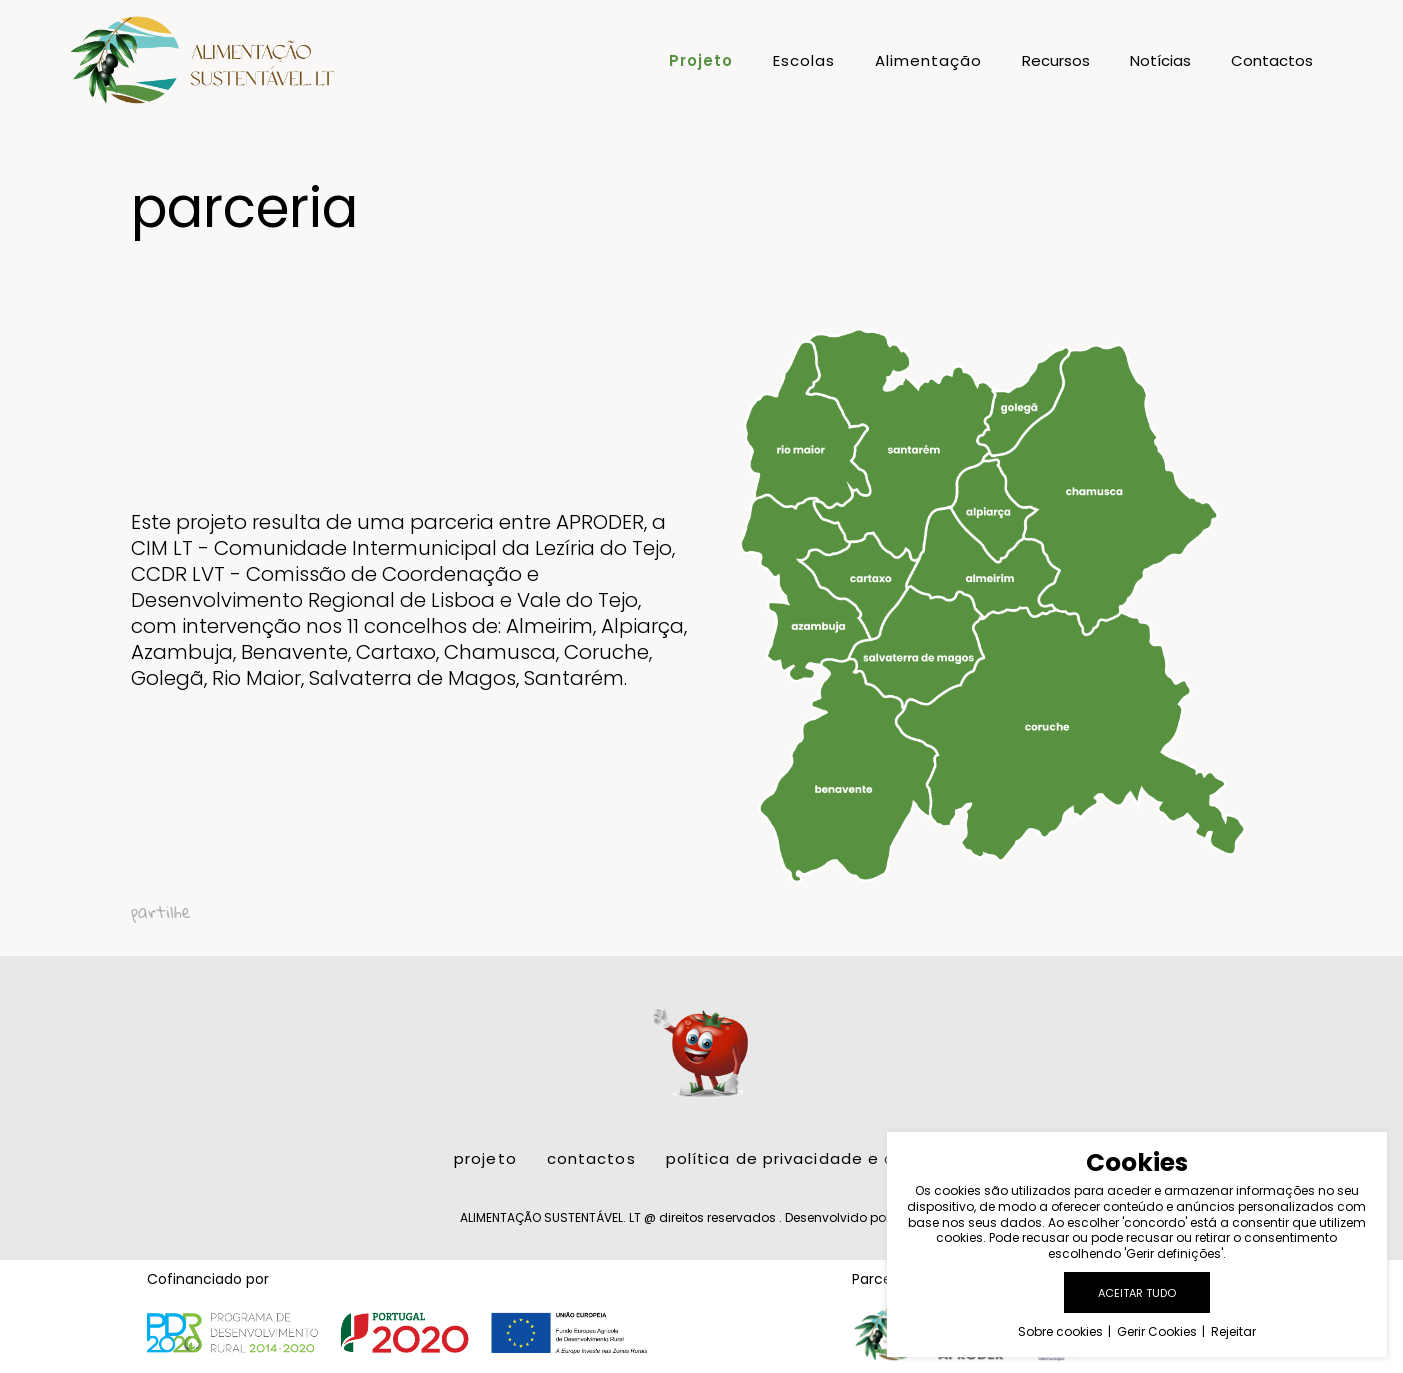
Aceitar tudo (1137, 1293)
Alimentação (928, 62)
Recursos (1056, 62)
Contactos (1272, 62)
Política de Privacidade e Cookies (807, 1144)
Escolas (804, 62)
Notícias (1160, 62)
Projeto (701, 62)
